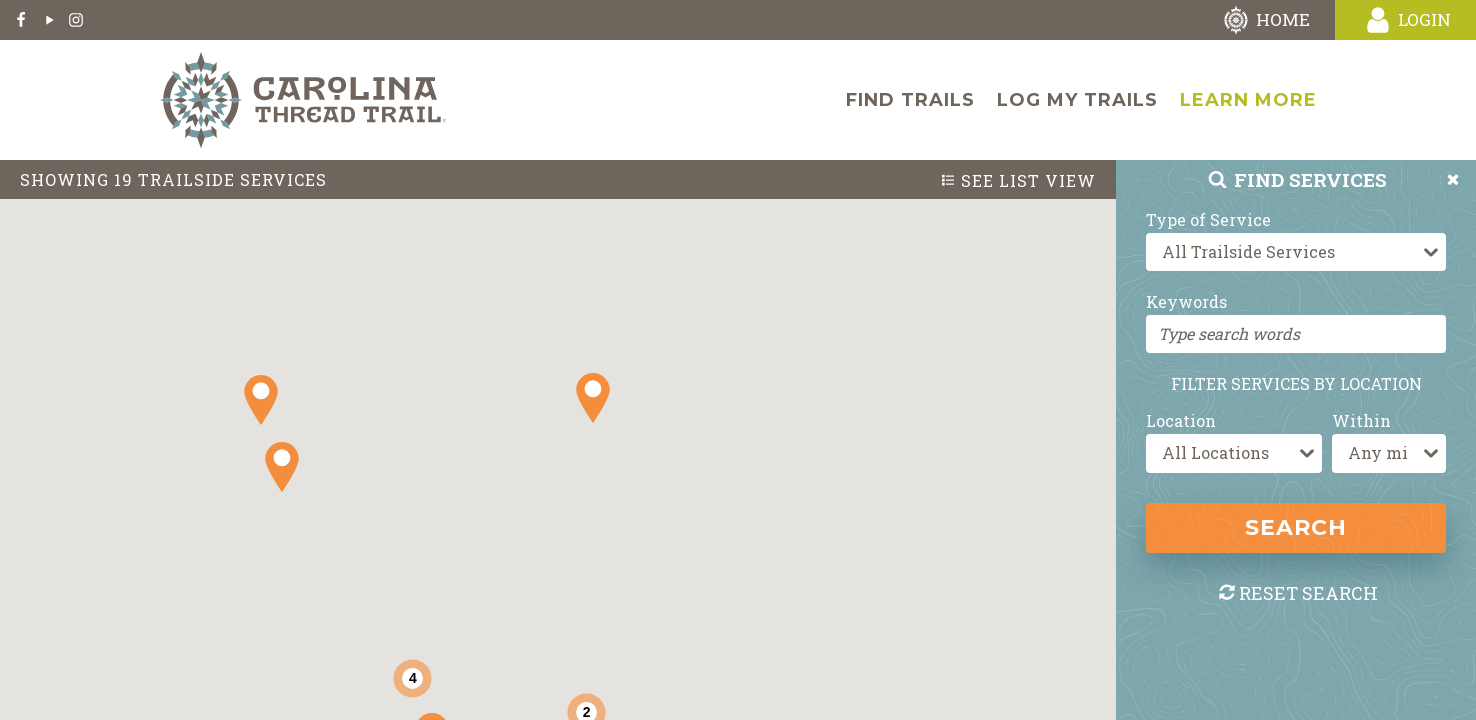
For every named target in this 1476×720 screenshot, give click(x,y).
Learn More (1248, 100)
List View (1018, 181)
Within (1361, 420)
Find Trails (910, 100)
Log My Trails (1077, 100)
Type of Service (1208, 219)
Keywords (1186, 301)
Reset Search (1297, 593)
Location (1181, 420)
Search (1296, 527)
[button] (282, 467)
